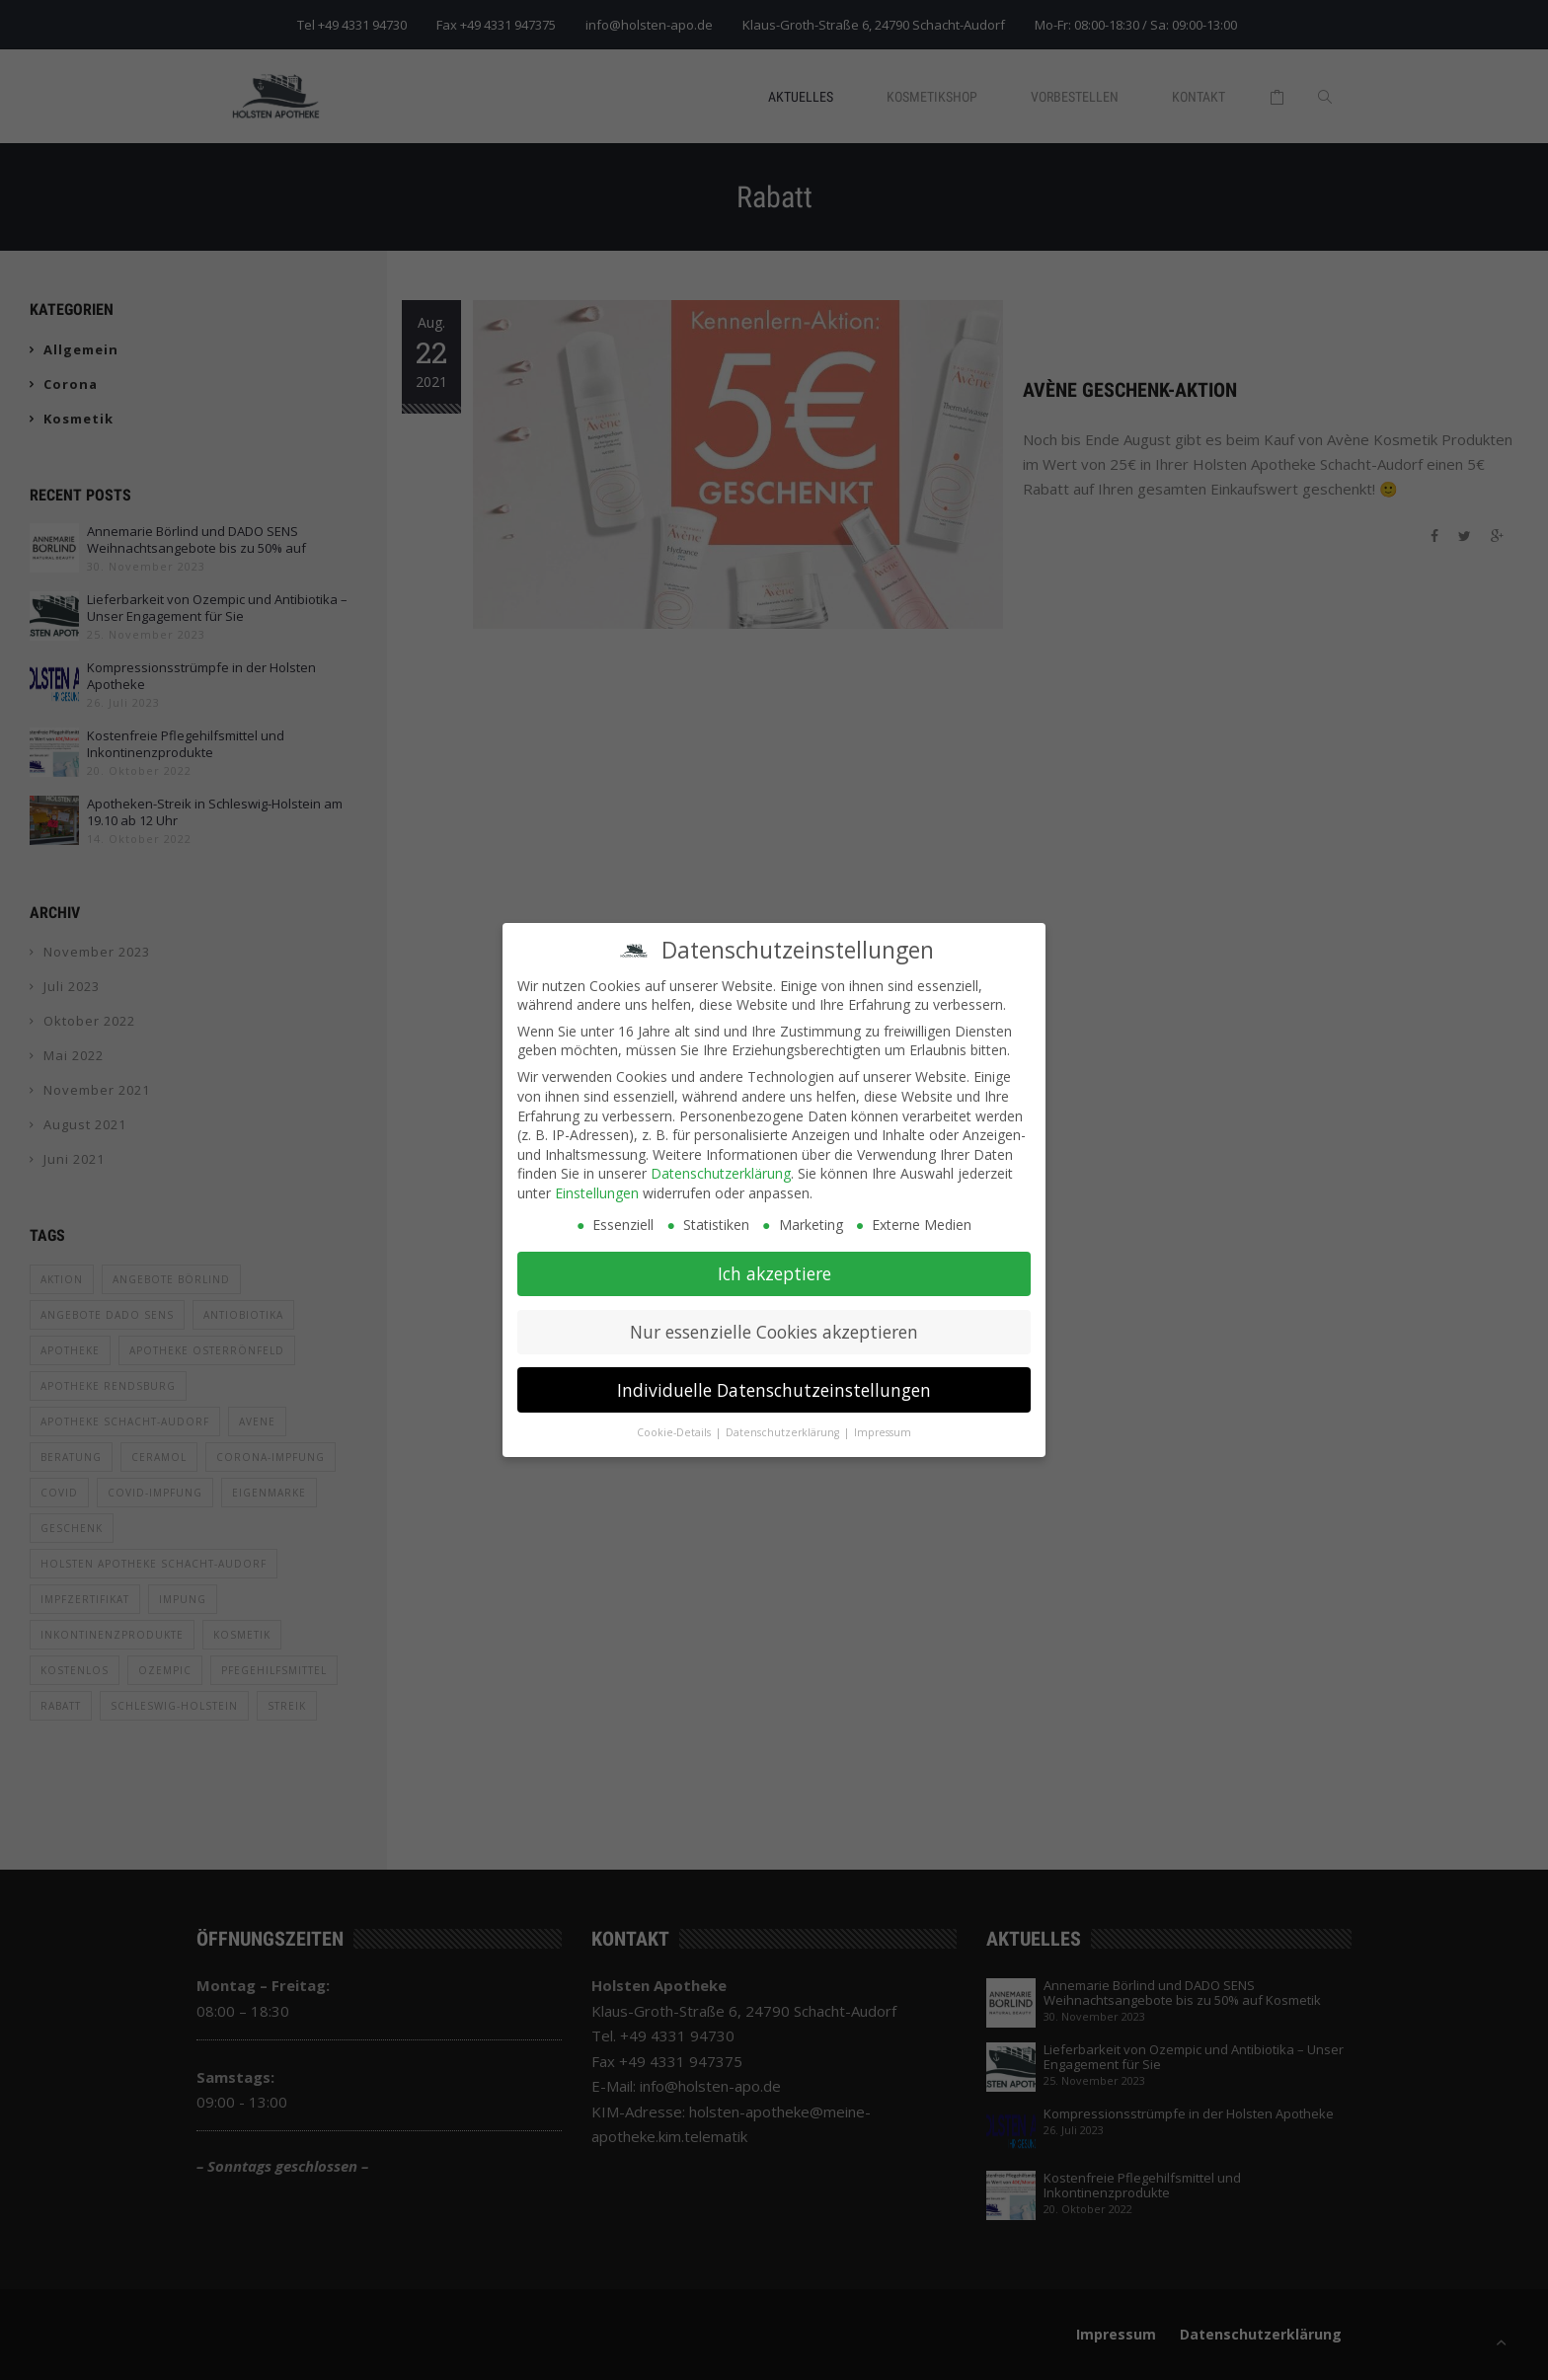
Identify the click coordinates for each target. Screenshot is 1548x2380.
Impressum (882, 1427)
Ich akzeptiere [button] (774, 1267)
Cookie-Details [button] (675, 1427)
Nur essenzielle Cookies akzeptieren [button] (774, 1326)
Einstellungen (597, 1187)
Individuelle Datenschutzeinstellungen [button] (774, 1384)
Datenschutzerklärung (721, 1168)
